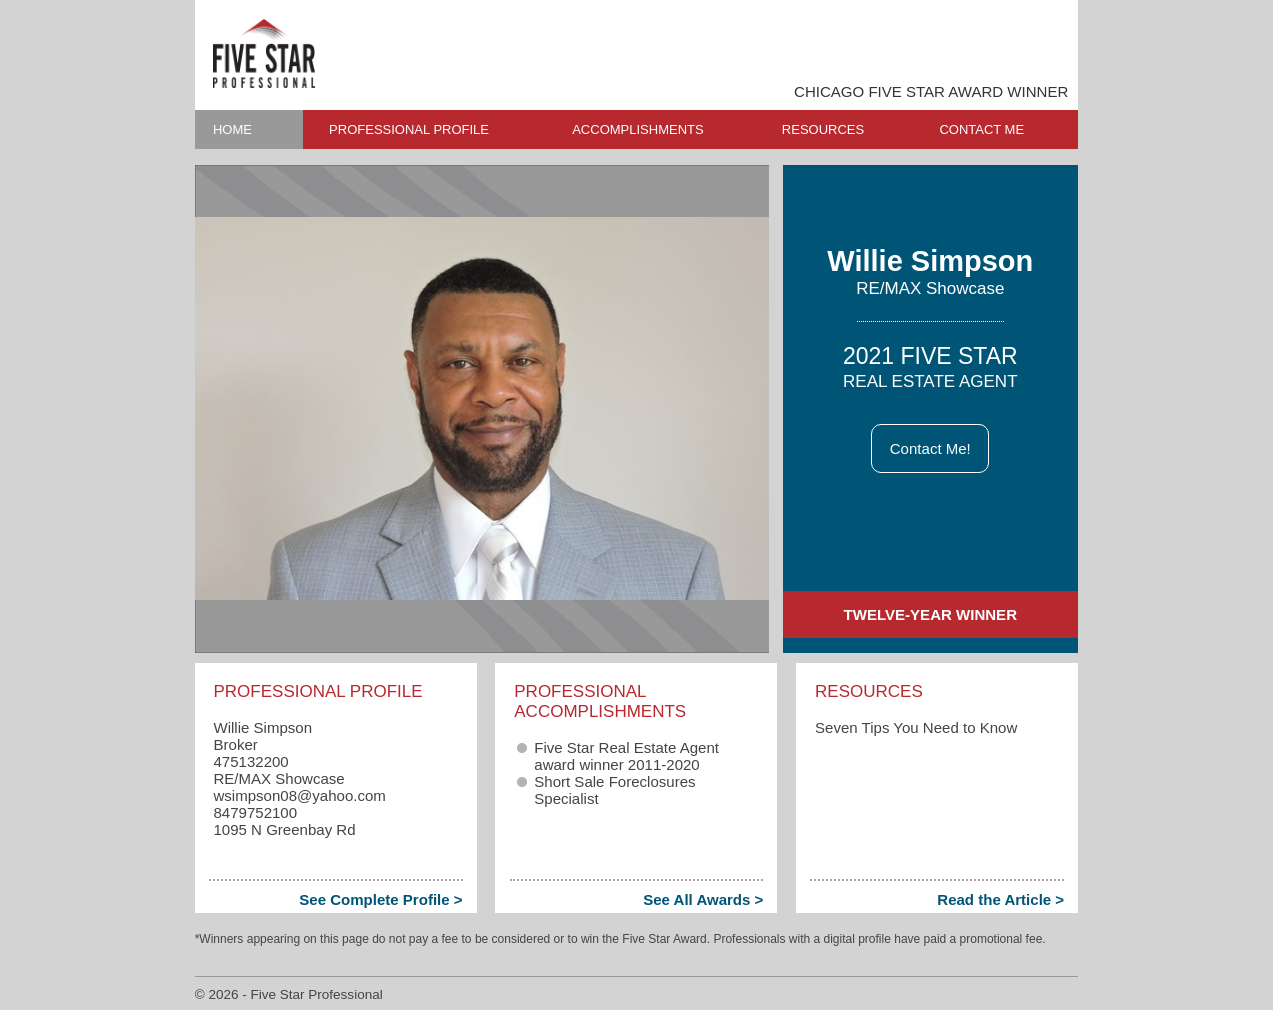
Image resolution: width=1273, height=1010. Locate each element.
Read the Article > (1000, 899)
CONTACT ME (981, 129)
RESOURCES (823, 129)
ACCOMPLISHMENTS (637, 129)
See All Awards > (703, 899)
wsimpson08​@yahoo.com (299, 795)
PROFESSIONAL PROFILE (409, 129)
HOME (232, 129)
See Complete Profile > (380, 899)
